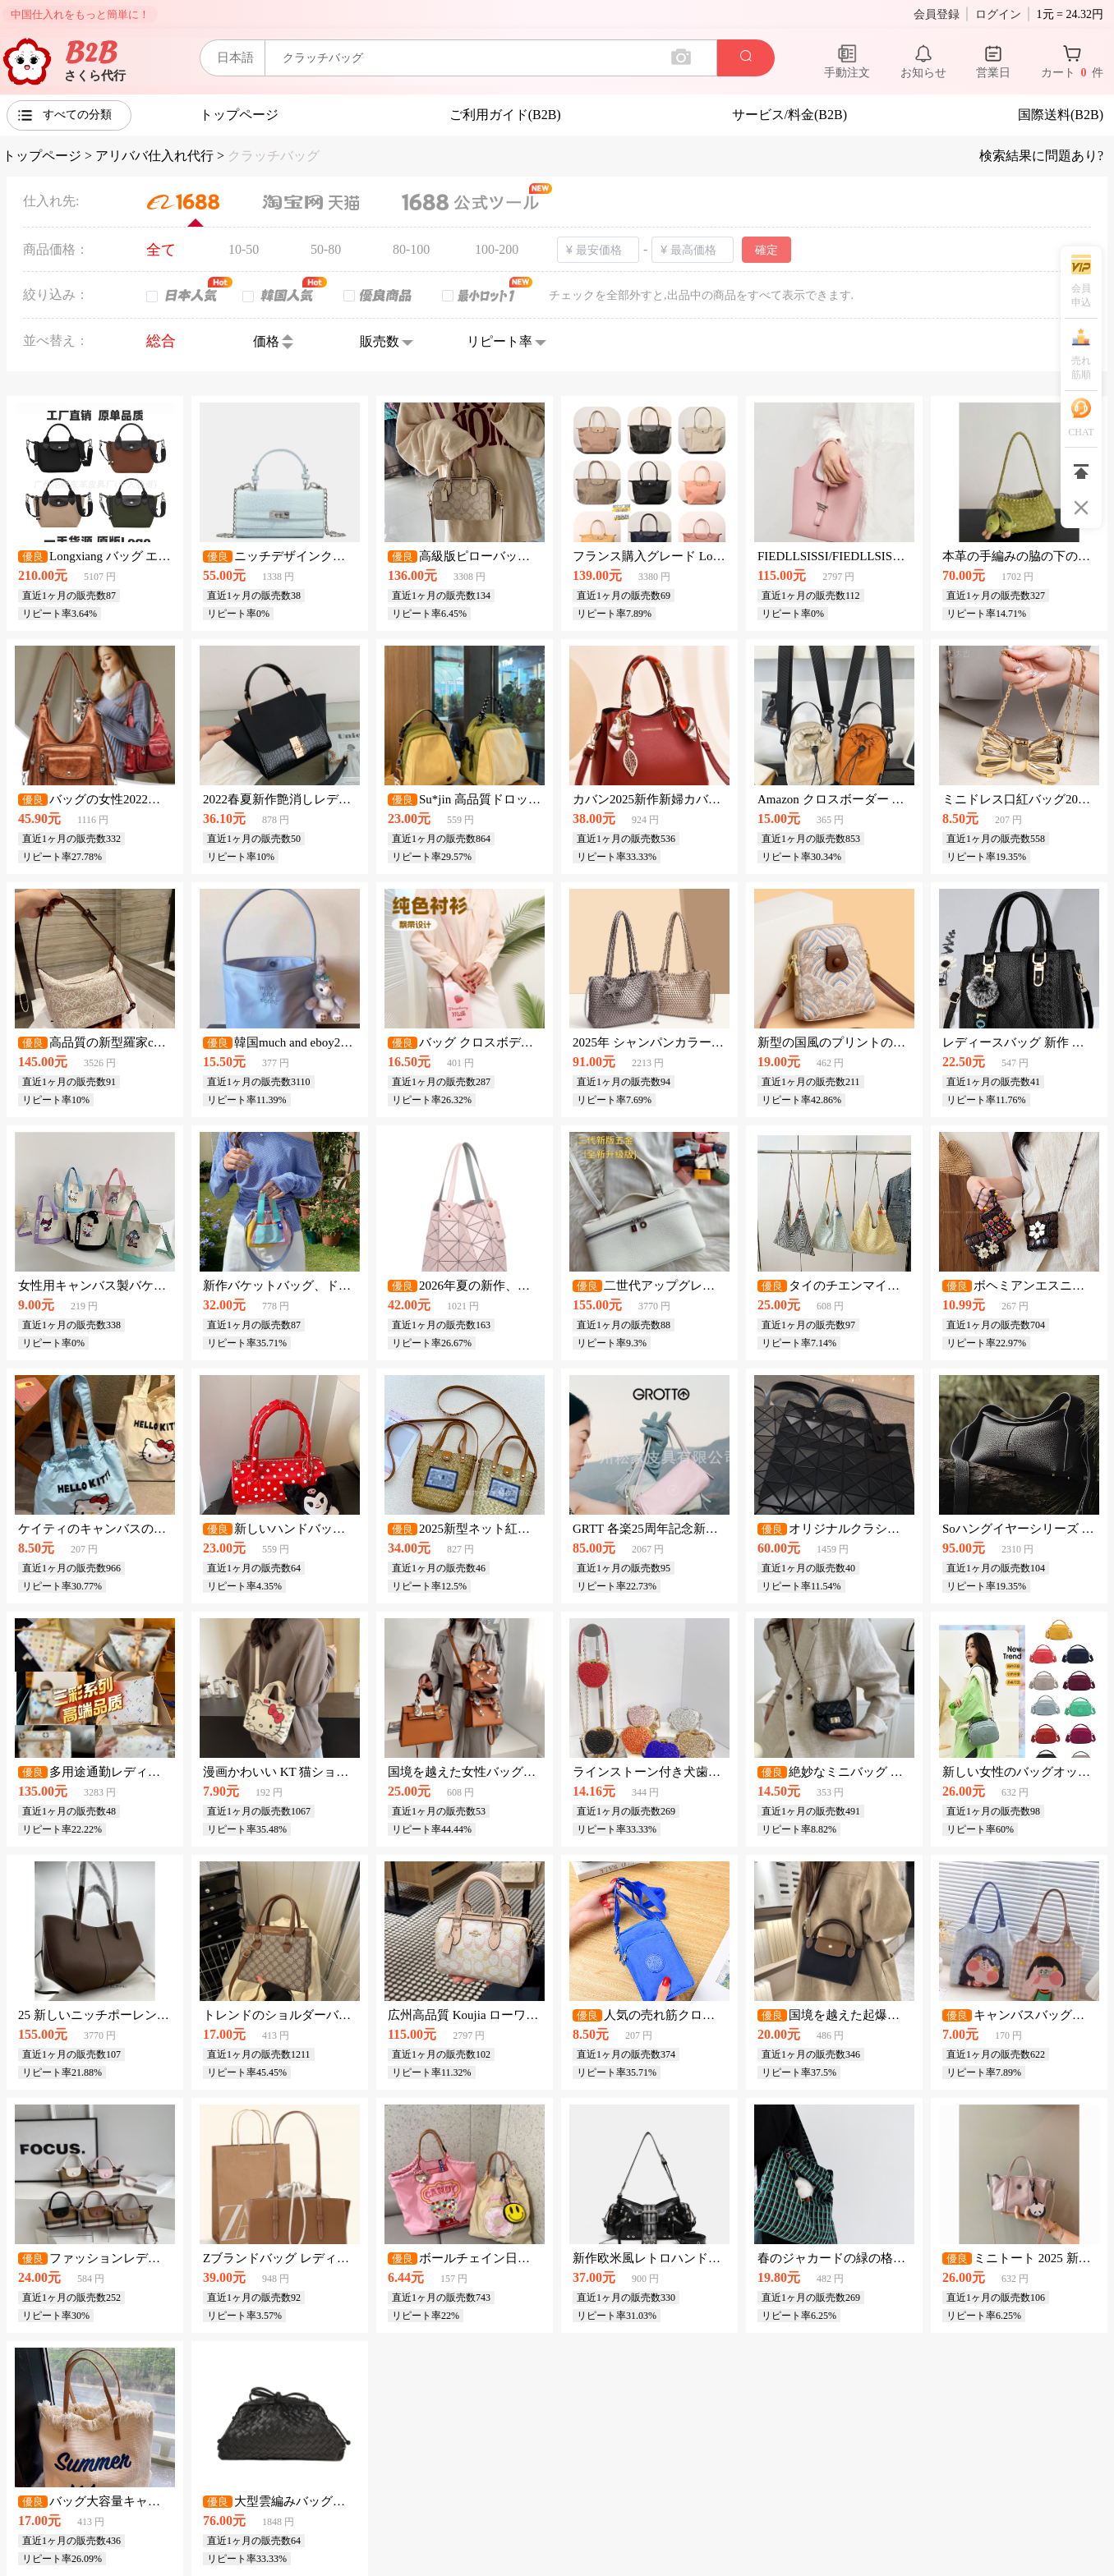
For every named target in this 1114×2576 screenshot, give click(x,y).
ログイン (998, 14)
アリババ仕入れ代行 (154, 156)
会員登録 (937, 14)
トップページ (41, 156)
